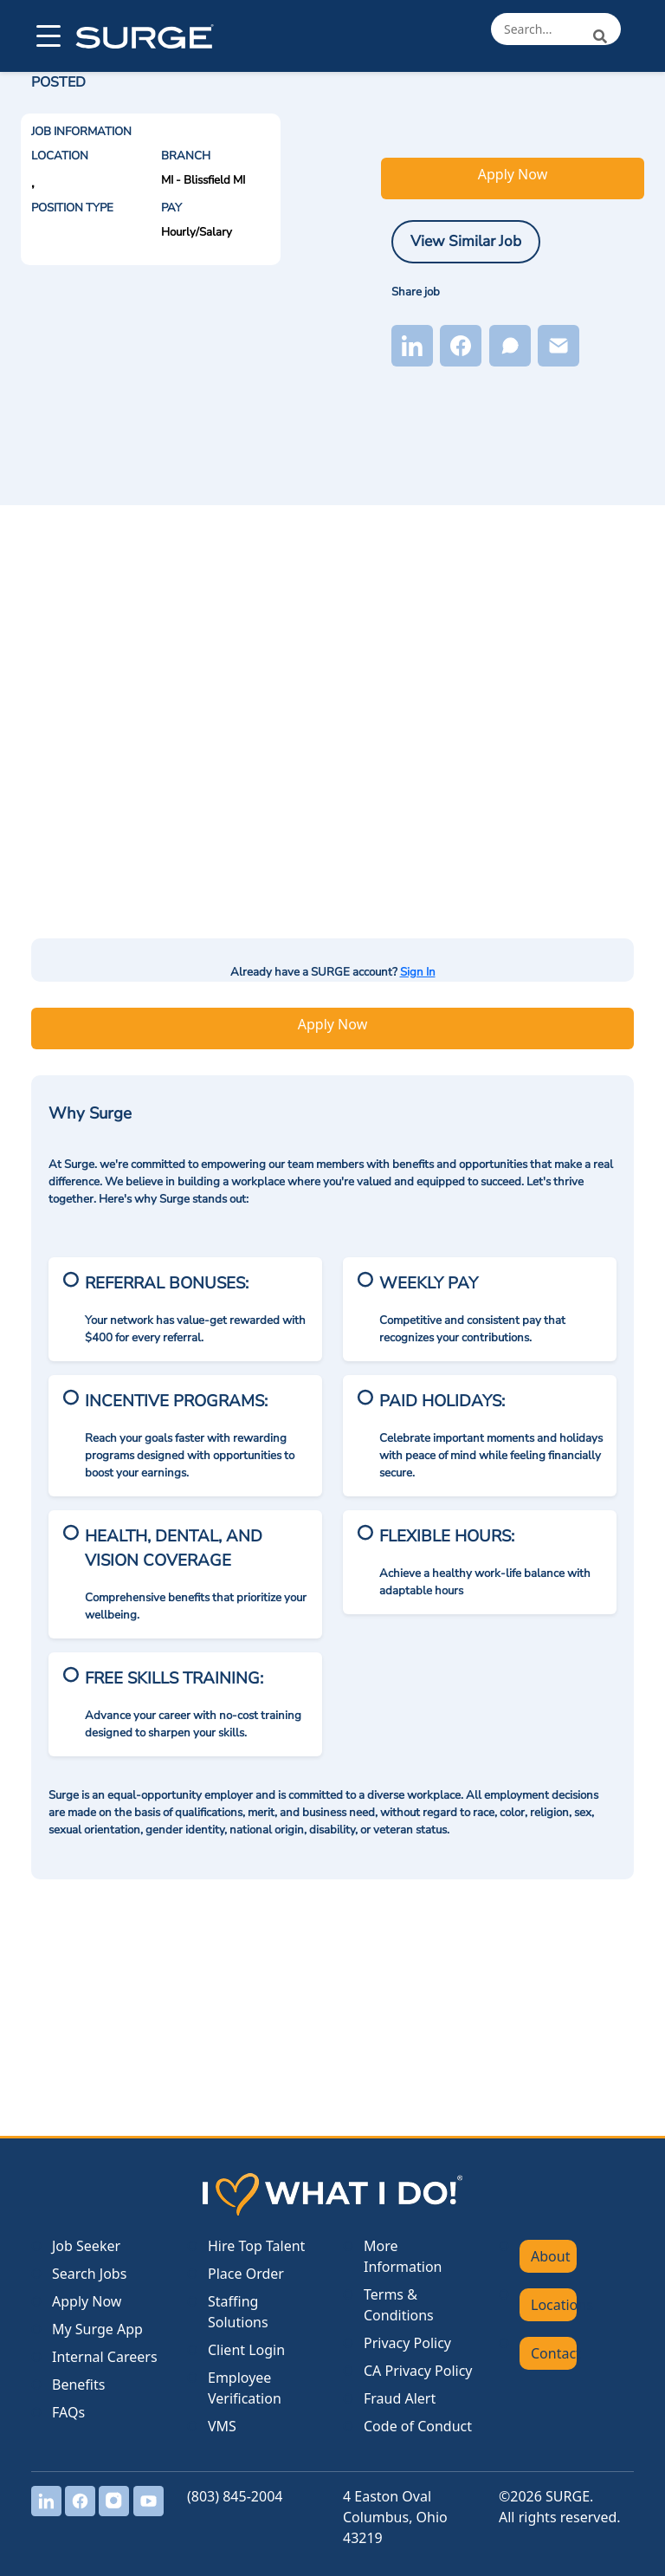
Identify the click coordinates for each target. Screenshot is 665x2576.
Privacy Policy (407, 2342)
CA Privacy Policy (418, 2370)
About (550, 2256)
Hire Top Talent (256, 2245)
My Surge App (97, 2329)
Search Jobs (89, 2273)
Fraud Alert (400, 2398)
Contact (554, 2353)
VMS (222, 2426)
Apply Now (512, 174)
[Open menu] (46, 36)
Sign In (418, 972)
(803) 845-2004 (234, 2496)
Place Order (246, 2273)
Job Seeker (86, 2245)
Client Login (246, 2349)
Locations (554, 2304)
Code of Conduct (418, 2426)
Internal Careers (105, 2356)
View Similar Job (465, 240)
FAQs (68, 2412)
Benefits (78, 2384)
